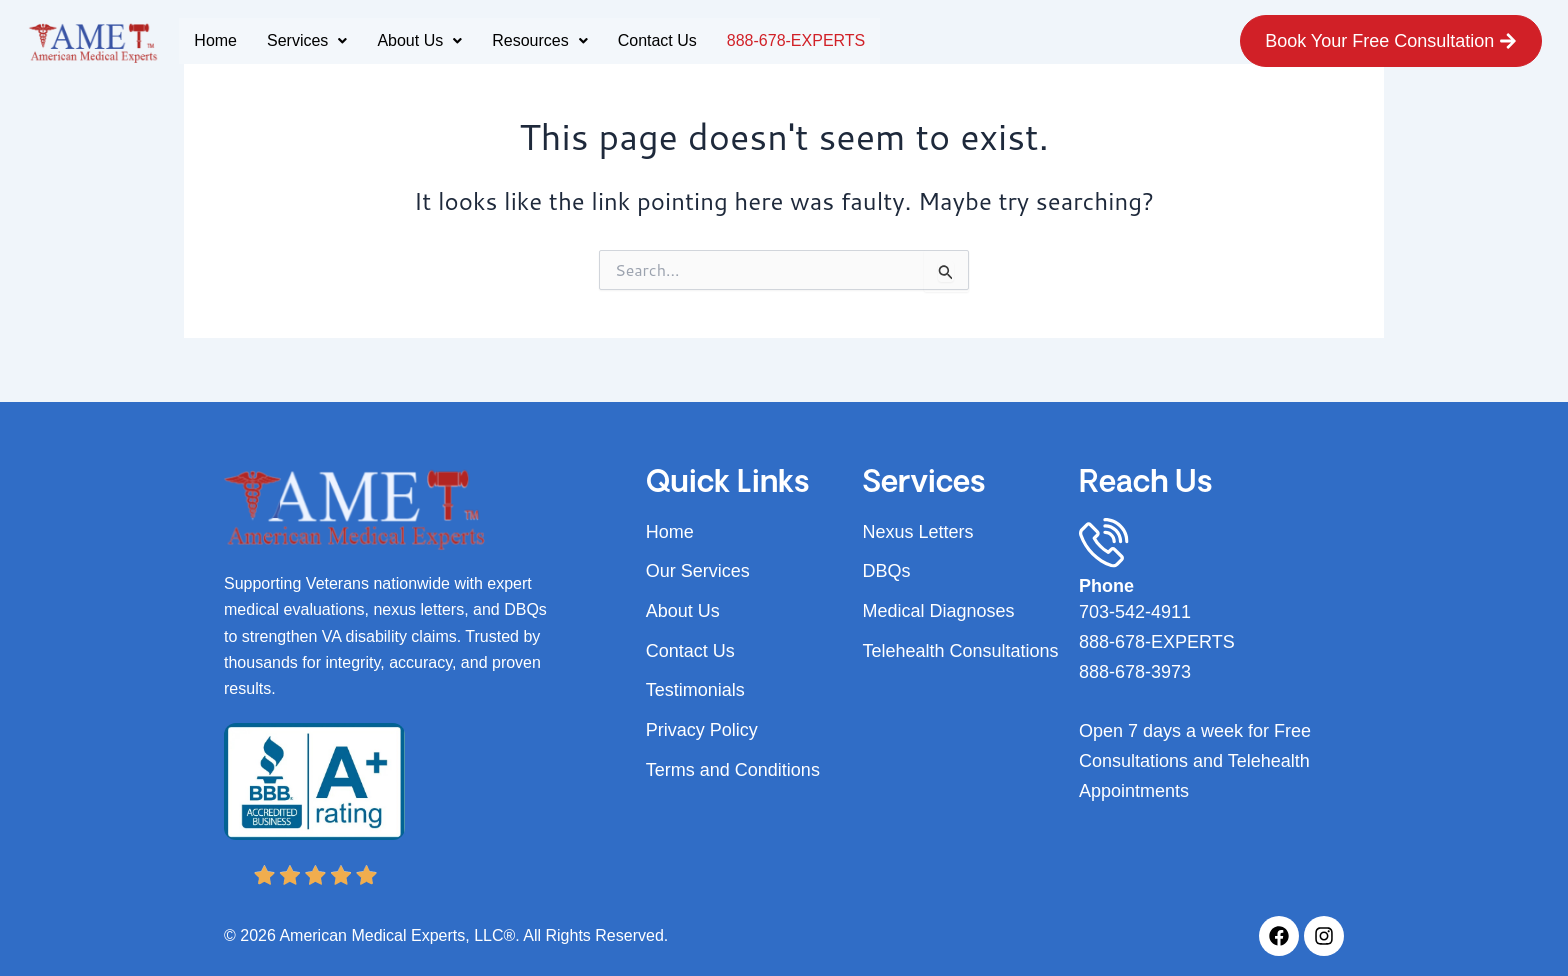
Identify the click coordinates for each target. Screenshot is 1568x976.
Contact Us (657, 40)
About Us (419, 40)
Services (307, 40)
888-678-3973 (1135, 672)
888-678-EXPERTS (796, 40)
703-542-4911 (1135, 612)
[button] (307, 41)
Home (215, 40)
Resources (539, 40)
